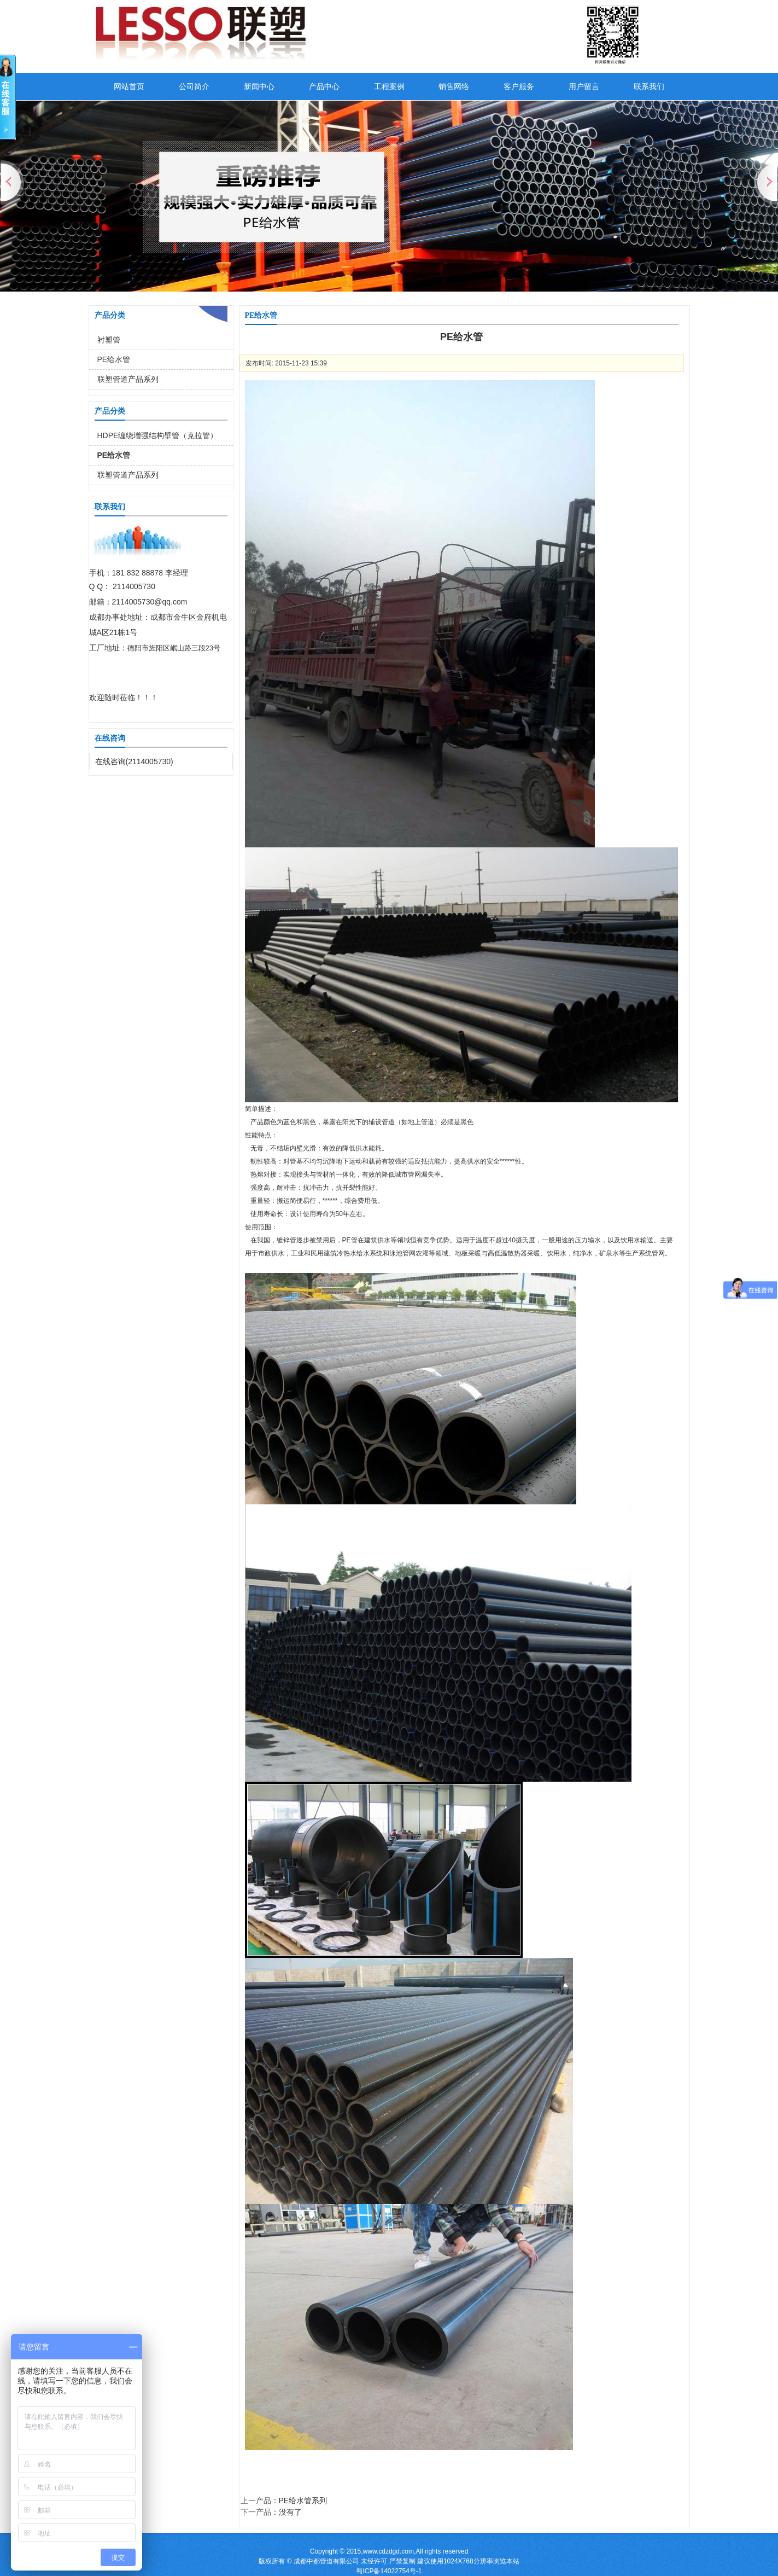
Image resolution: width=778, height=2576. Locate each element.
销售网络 (453, 86)
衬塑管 (108, 339)
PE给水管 (114, 359)
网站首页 (129, 86)
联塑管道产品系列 (128, 379)
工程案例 (389, 86)
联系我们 (649, 86)
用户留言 (584, 86)
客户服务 (519, 86)
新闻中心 (259, 86)
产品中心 (324, 86)
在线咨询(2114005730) (134, 761)
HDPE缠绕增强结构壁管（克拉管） (157, 435)
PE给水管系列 (303, 2500)
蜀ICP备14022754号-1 (389, 2571)
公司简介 (194, 86)
